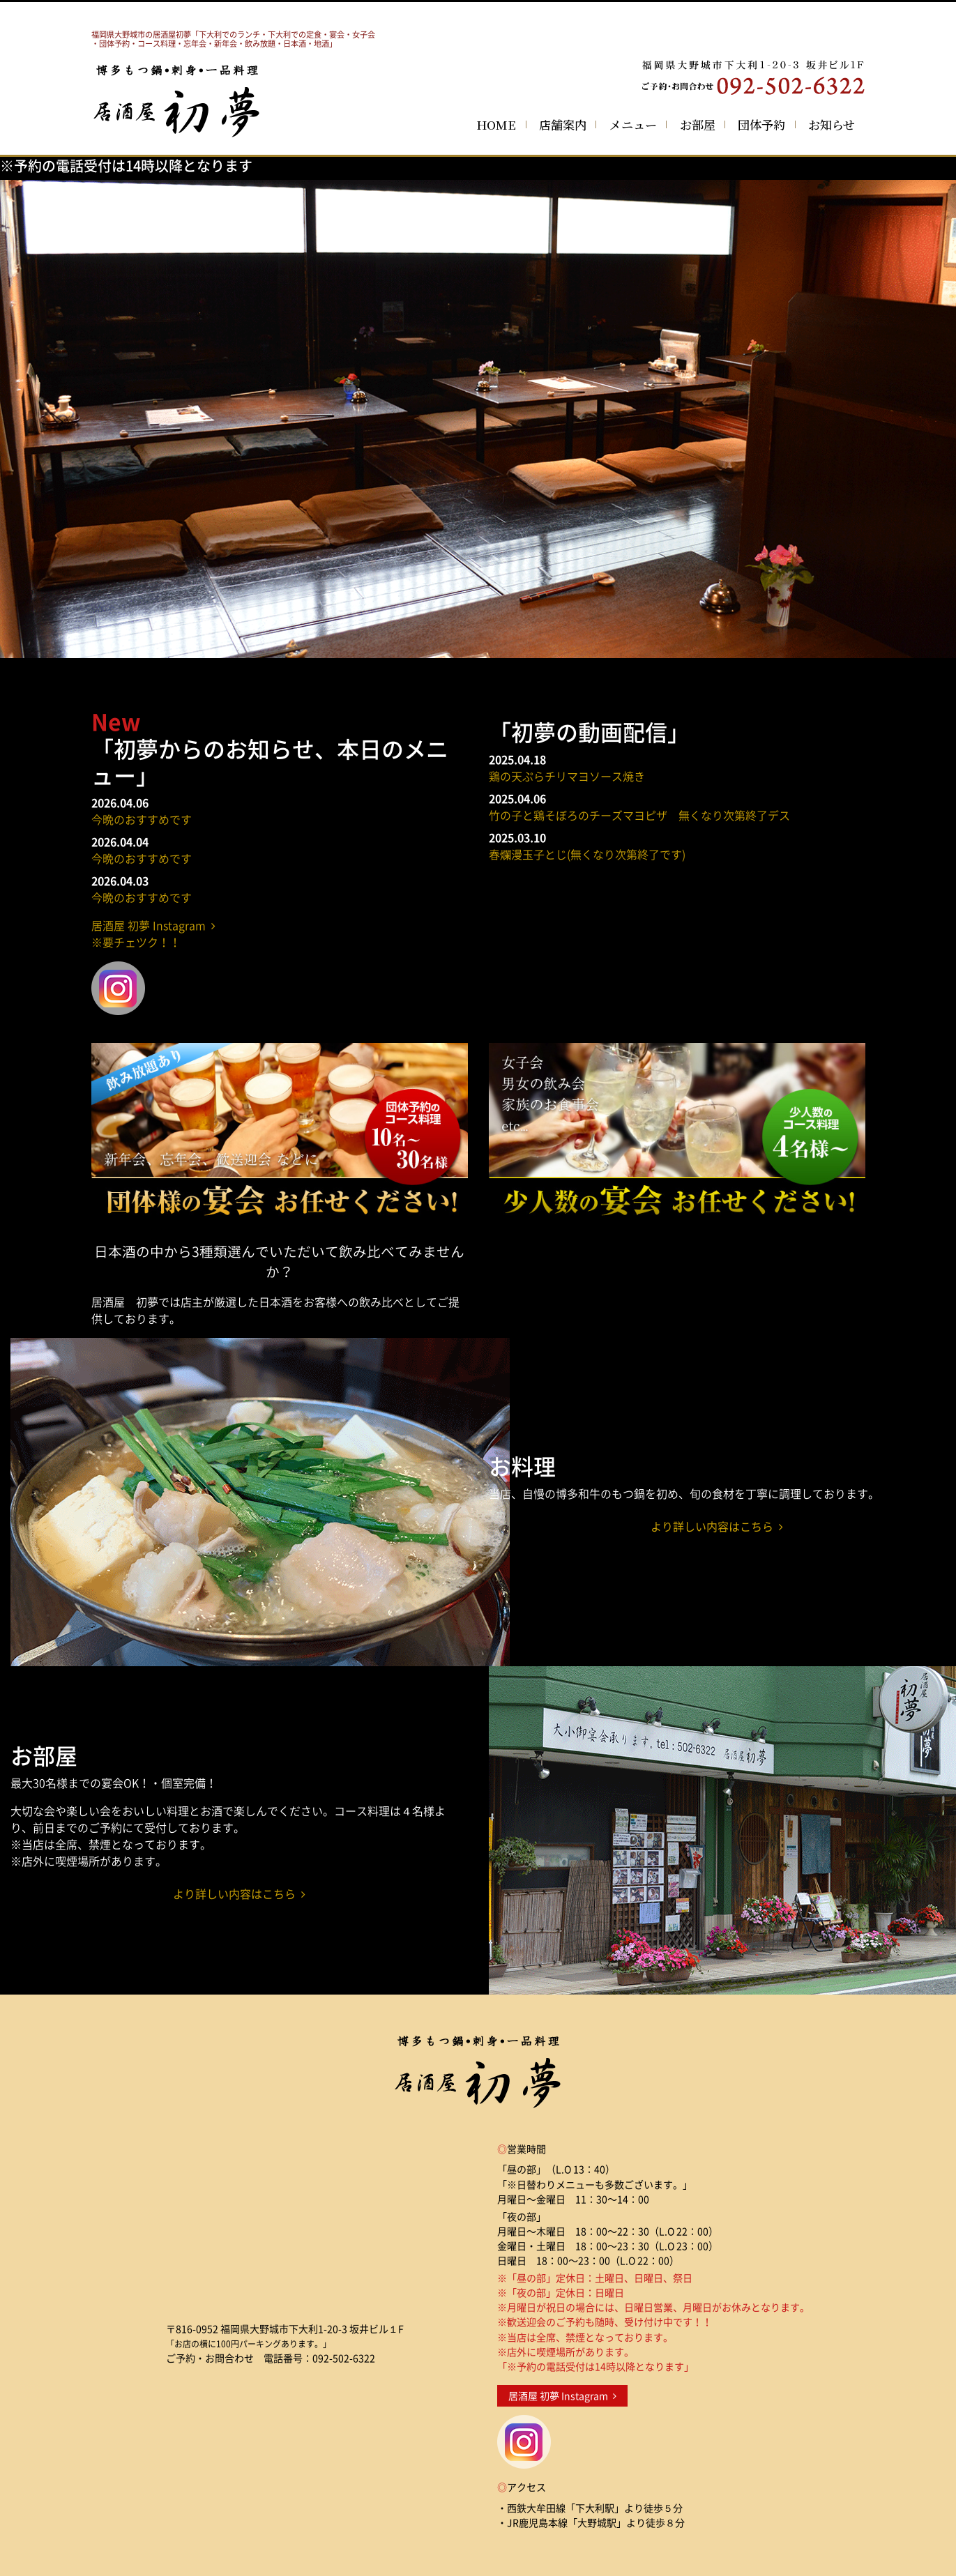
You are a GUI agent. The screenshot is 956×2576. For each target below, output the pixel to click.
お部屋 (697, 124)
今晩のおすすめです (141, 819)
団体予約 (761, 124)
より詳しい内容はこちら (717, 1526)
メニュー (633, 124)
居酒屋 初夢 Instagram (562, 2395)
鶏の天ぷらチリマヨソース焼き (567, 776)
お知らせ (831, 124)
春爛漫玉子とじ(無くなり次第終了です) (587, 854)
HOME (496, 124)
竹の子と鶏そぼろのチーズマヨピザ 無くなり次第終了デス (639, 815)
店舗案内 (562, 124)
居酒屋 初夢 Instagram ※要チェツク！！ (153, 933)
